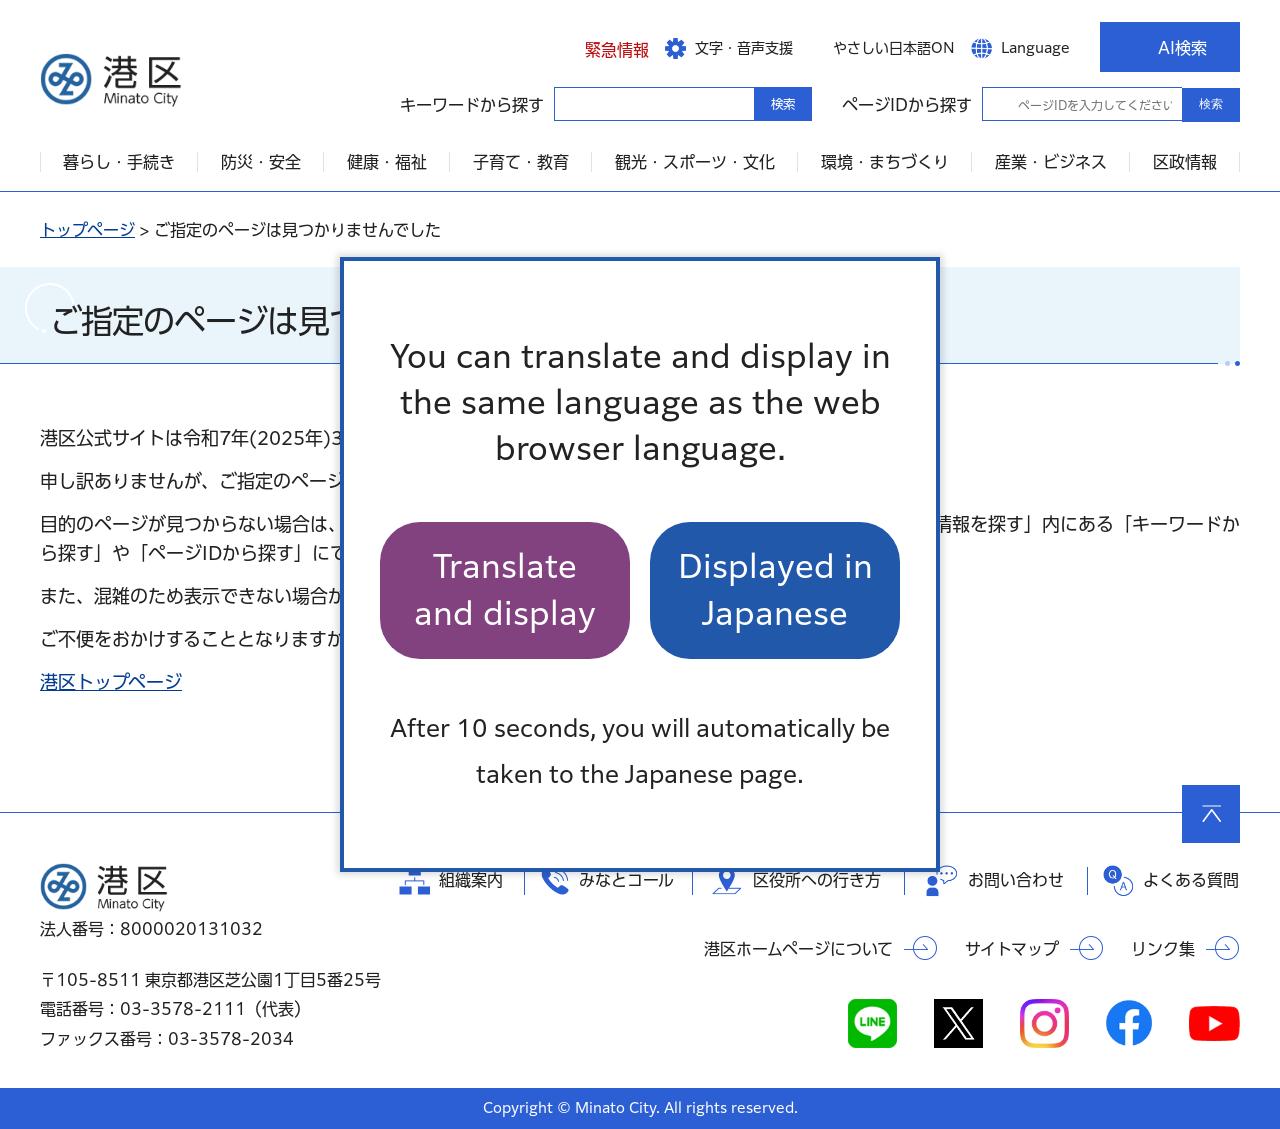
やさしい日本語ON (894, 48)
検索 (1211, 104)
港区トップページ (111, 682)
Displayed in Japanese (775, 589)
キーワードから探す (572, 103)
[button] (601, 47)
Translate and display (505, 589)
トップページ (87, 230)
